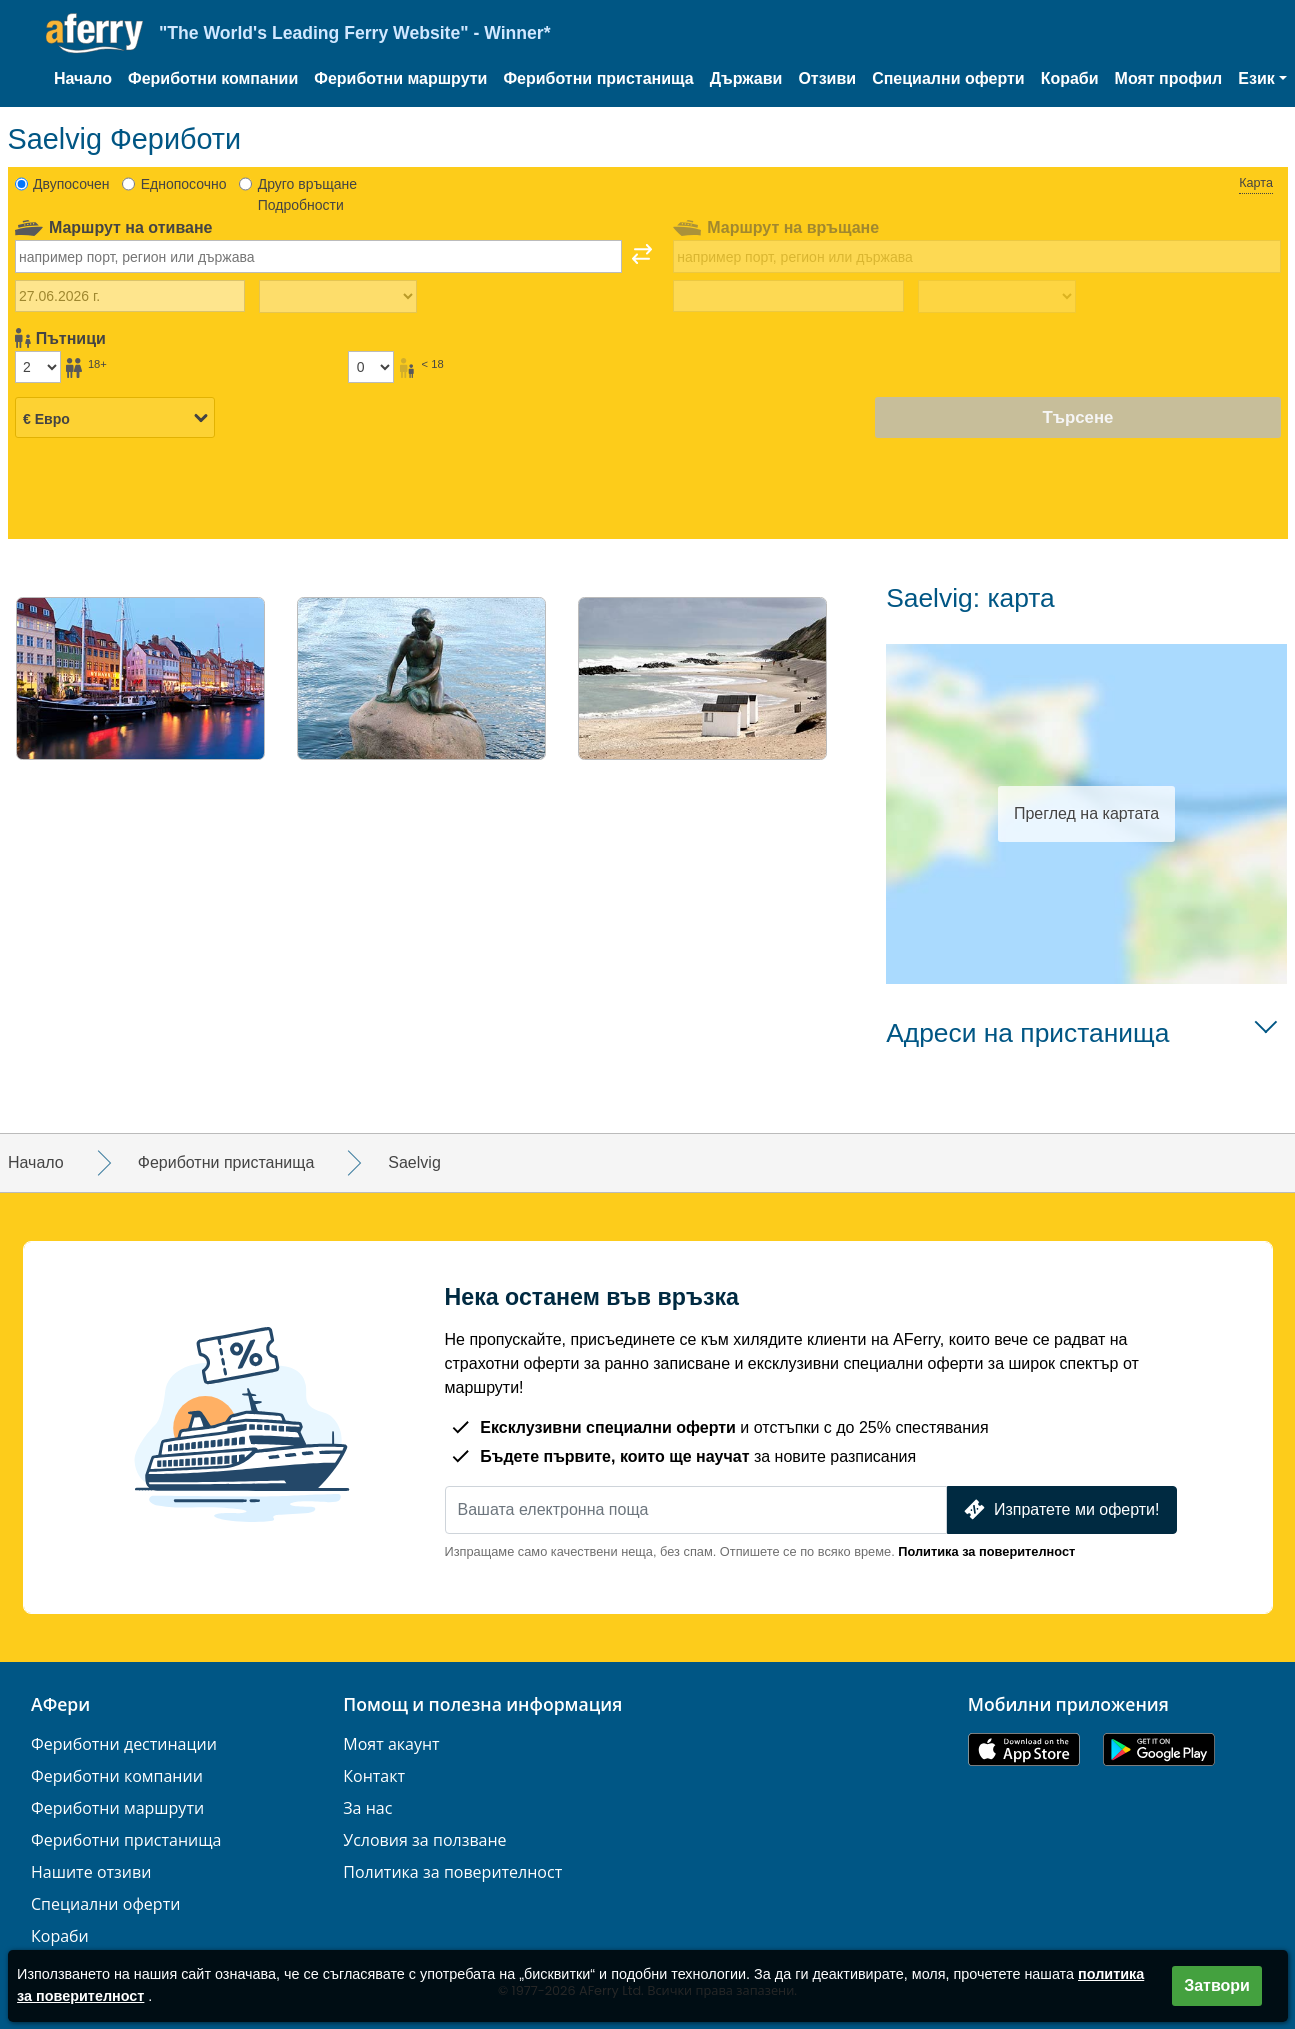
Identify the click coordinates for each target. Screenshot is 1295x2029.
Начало (83, 78)
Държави (746, 78)
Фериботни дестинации (124, 1744)
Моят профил (1169, 78)
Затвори (1217, 1985)
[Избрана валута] (115, 419)
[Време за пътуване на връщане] (997, 297)
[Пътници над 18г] (38, 367)
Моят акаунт (391, 1744)
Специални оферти (948, 78)
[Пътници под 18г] (371, 367)
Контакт (374, 1776)
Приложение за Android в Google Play (1159, 1749)
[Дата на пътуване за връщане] (788, 296)
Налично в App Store (1024, 1749)
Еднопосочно (184, 184)
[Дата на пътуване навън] (130, 296)
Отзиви (827, 78)
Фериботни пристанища (598, 78)
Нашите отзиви (91, 1872)
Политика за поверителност (986, 1551)
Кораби (1070, 78)
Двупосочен (71, 184)
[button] (1262, 79)
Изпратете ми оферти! (1059, 1509)
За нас (367, 1808)
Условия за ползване (424, 1840)
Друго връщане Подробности (307, 194)
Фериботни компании (213, 78)
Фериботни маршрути (400, 78)
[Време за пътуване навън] (338, 297)
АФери (60, 1705)
